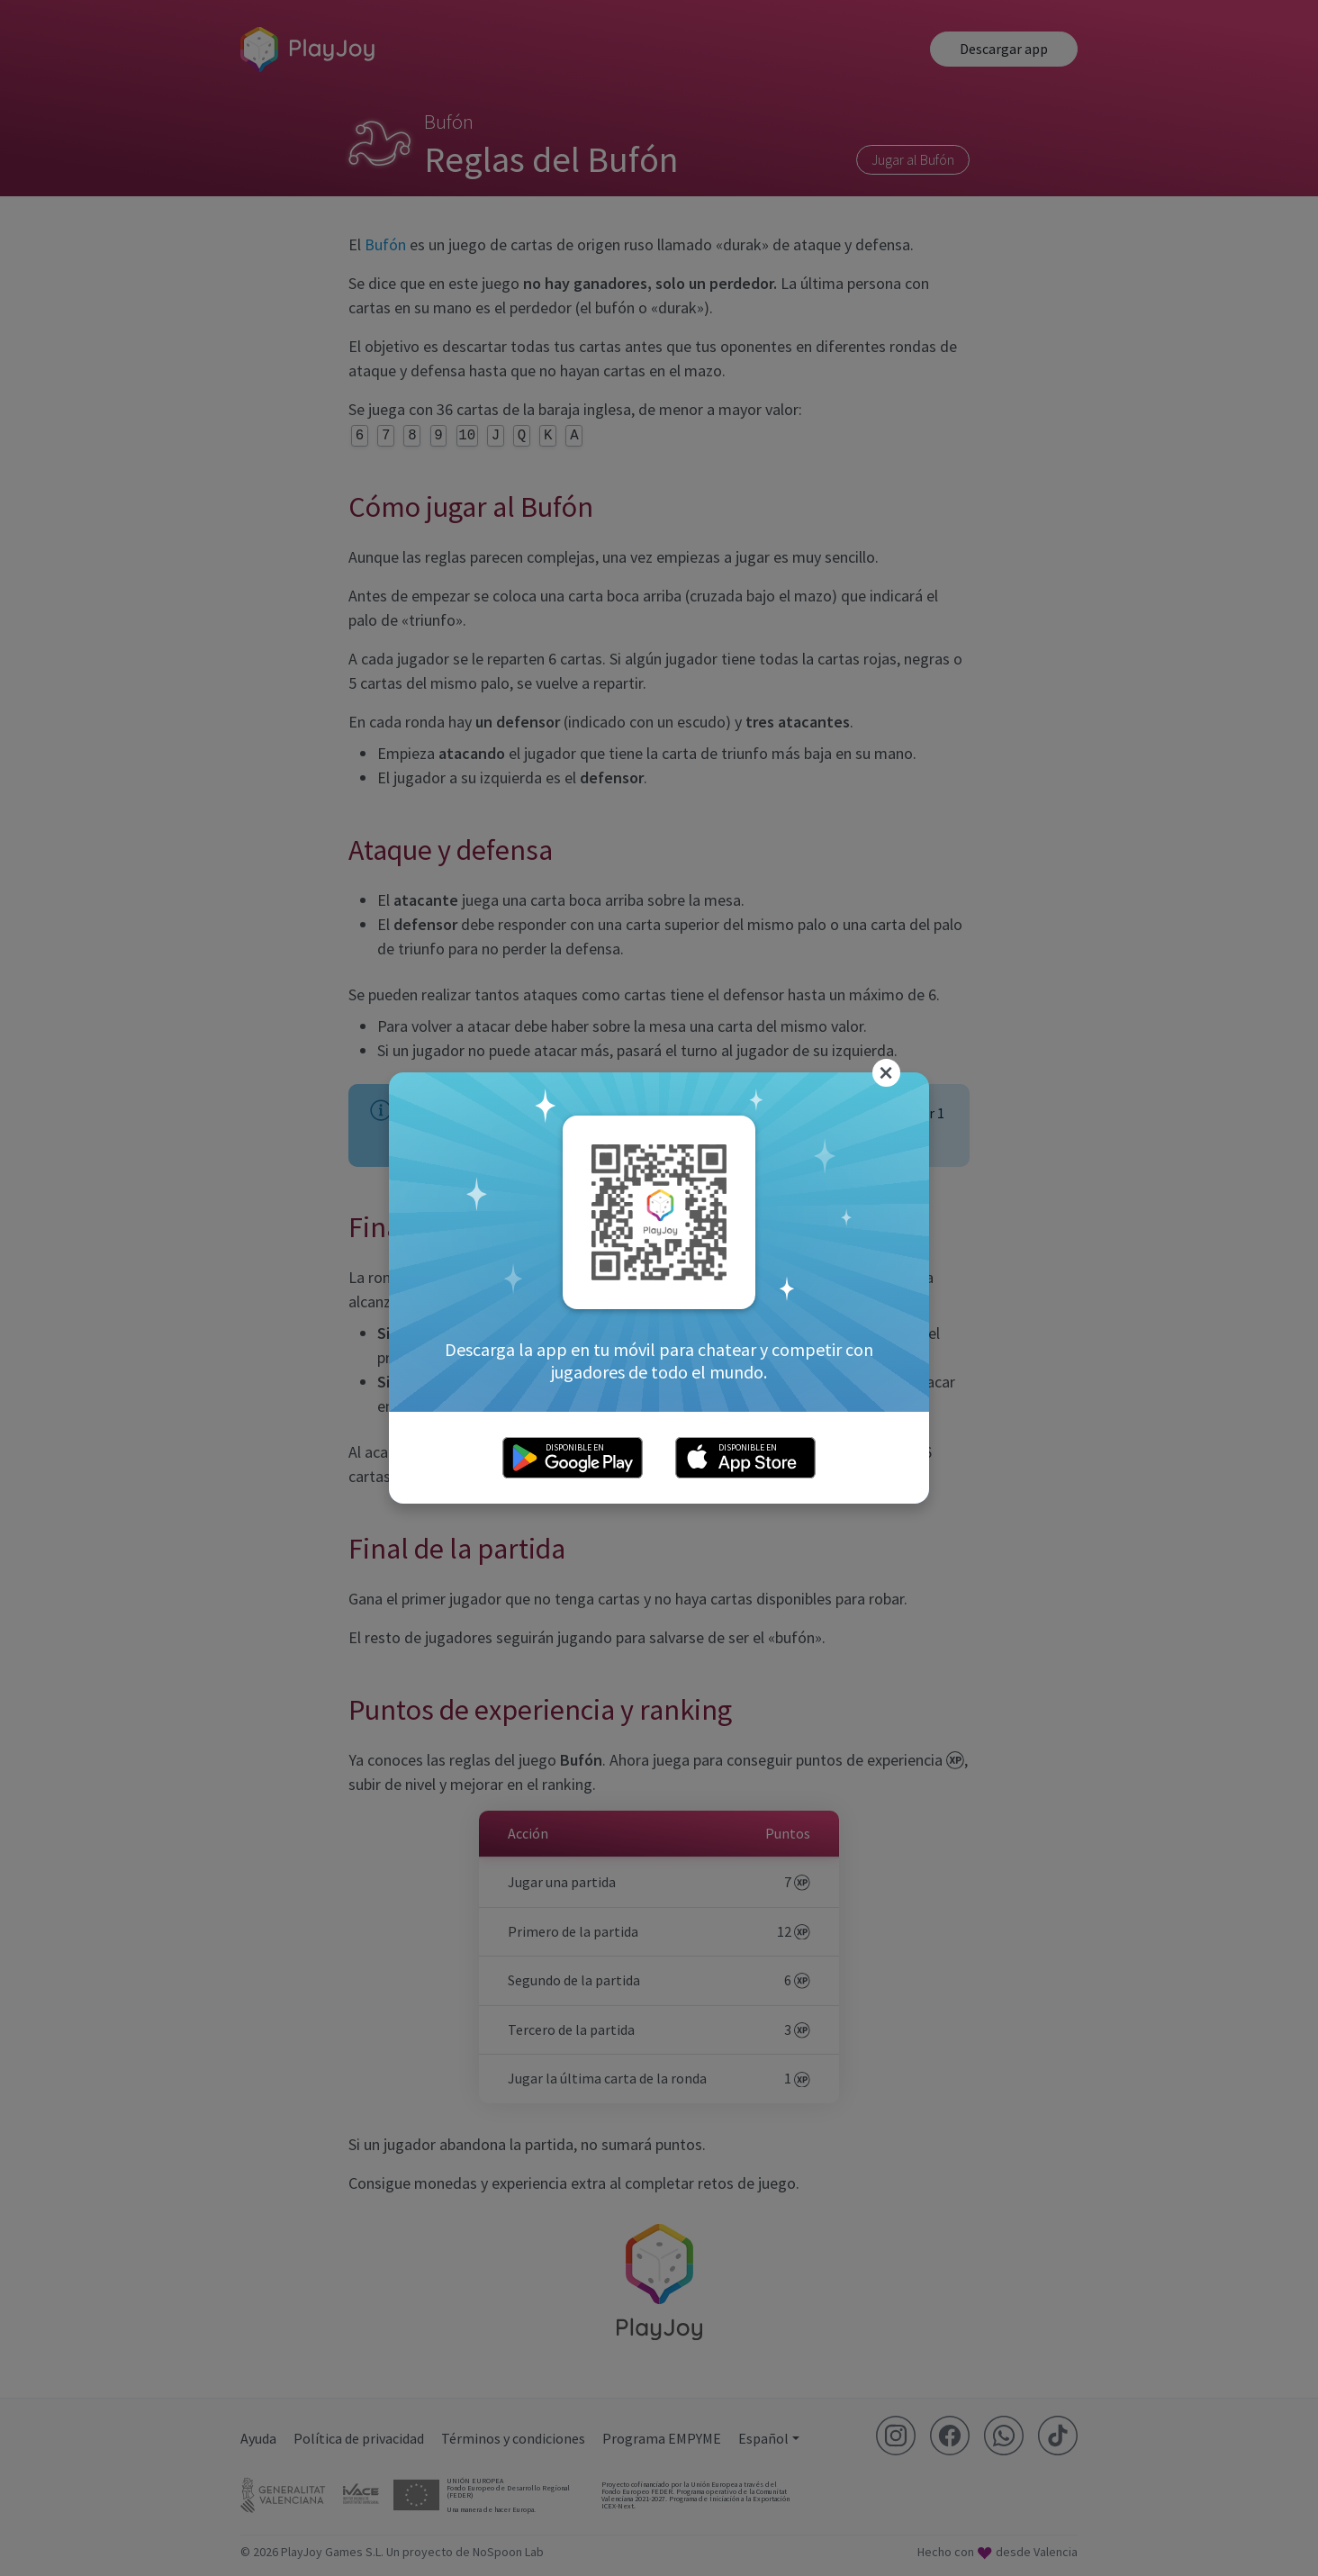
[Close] (886, 1073)
